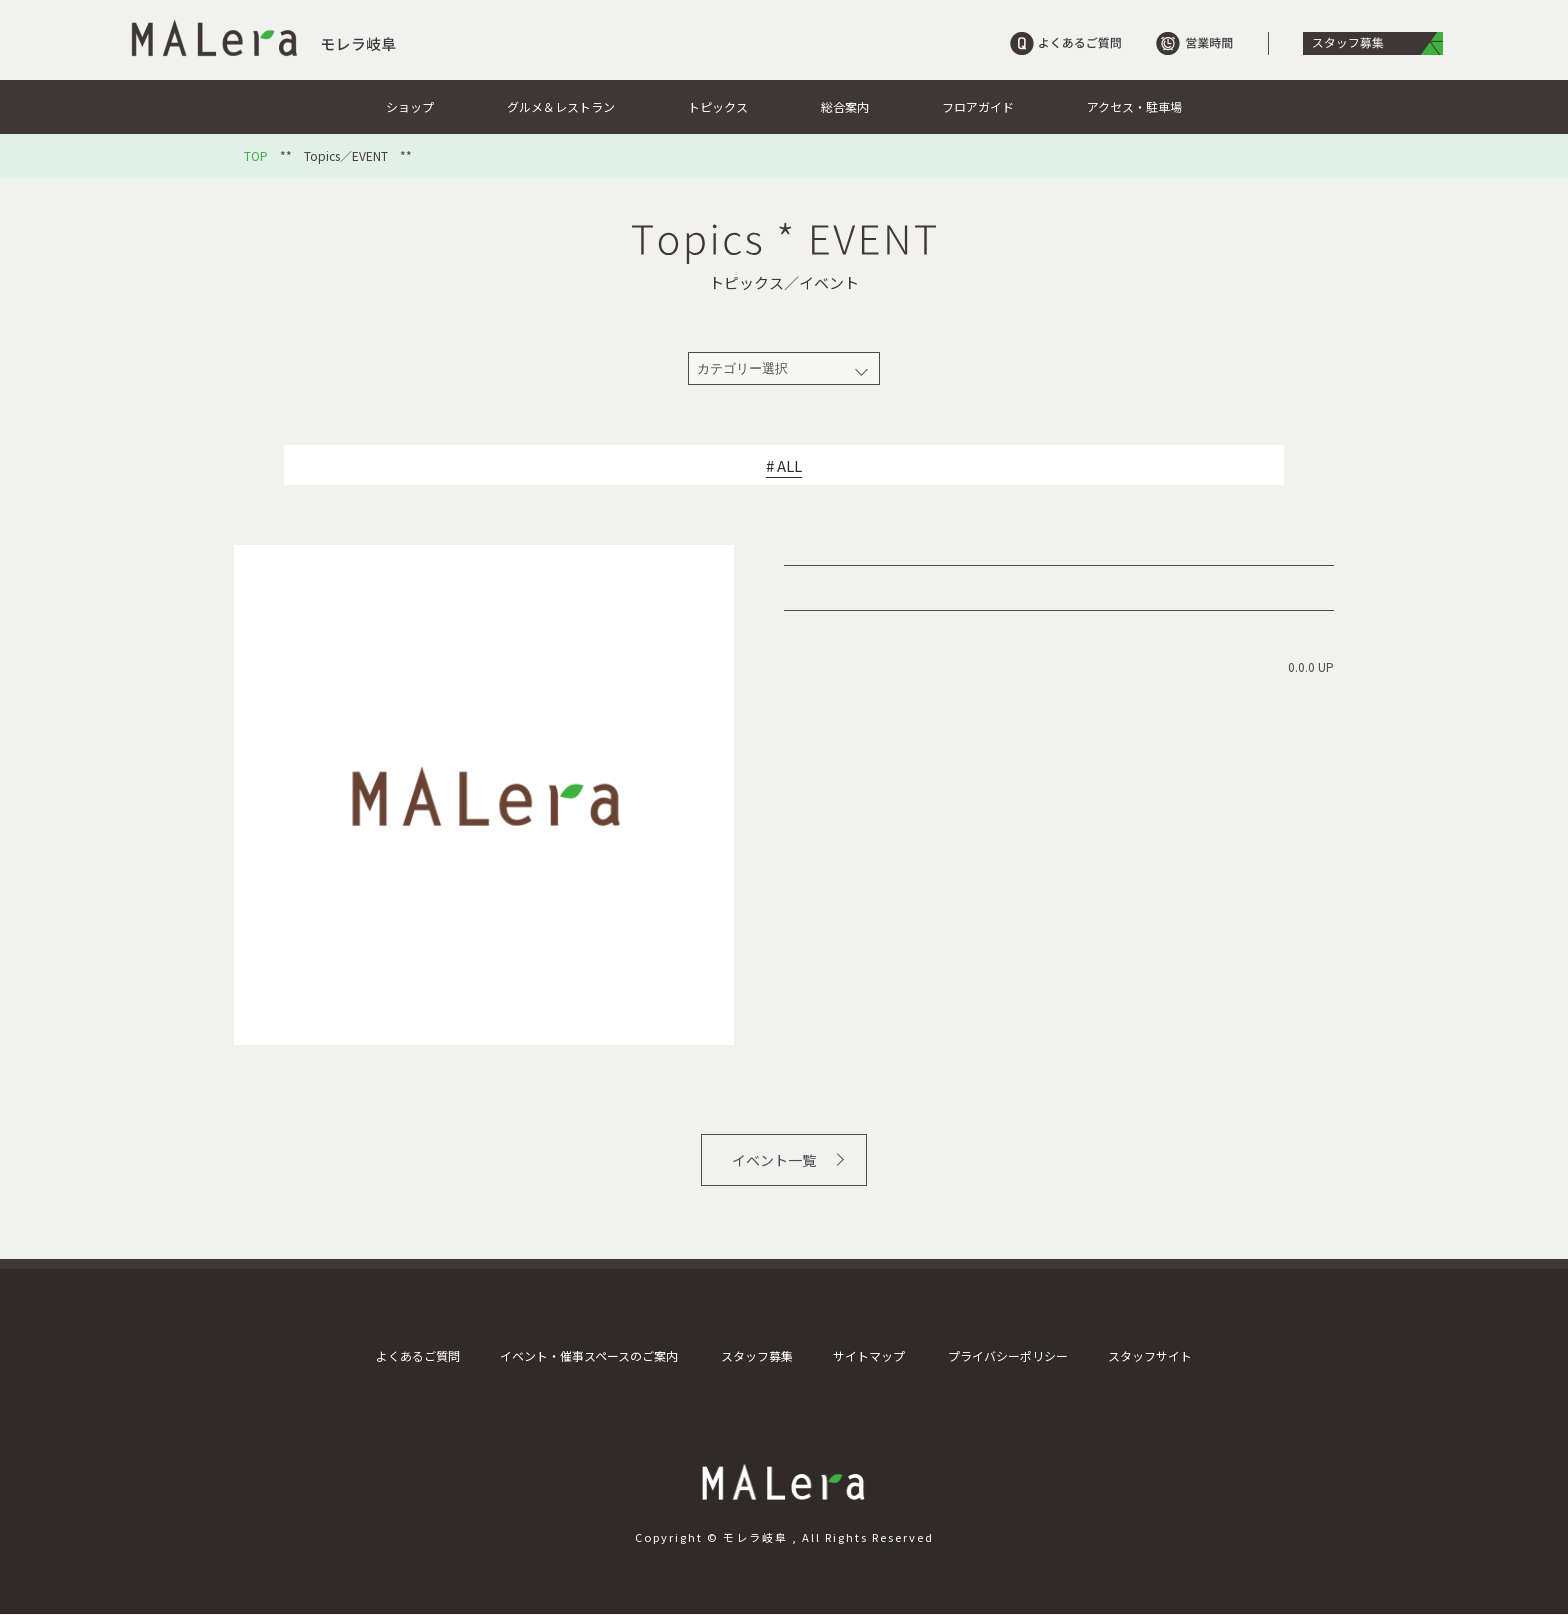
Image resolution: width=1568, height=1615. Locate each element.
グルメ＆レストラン (561, 106)
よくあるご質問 (418, 1355)
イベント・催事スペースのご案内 (589, 1355)
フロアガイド (978, 106)
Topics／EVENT (346, 156)
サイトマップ (869, 1355)
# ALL (784, 465)
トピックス (718, 106)
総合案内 (845, 106)
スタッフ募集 (757, 1355)
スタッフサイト (1150, 1355)
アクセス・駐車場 (1134, 106)
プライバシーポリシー (1008, 1355)
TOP (256, 156)
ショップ (410, 106)
